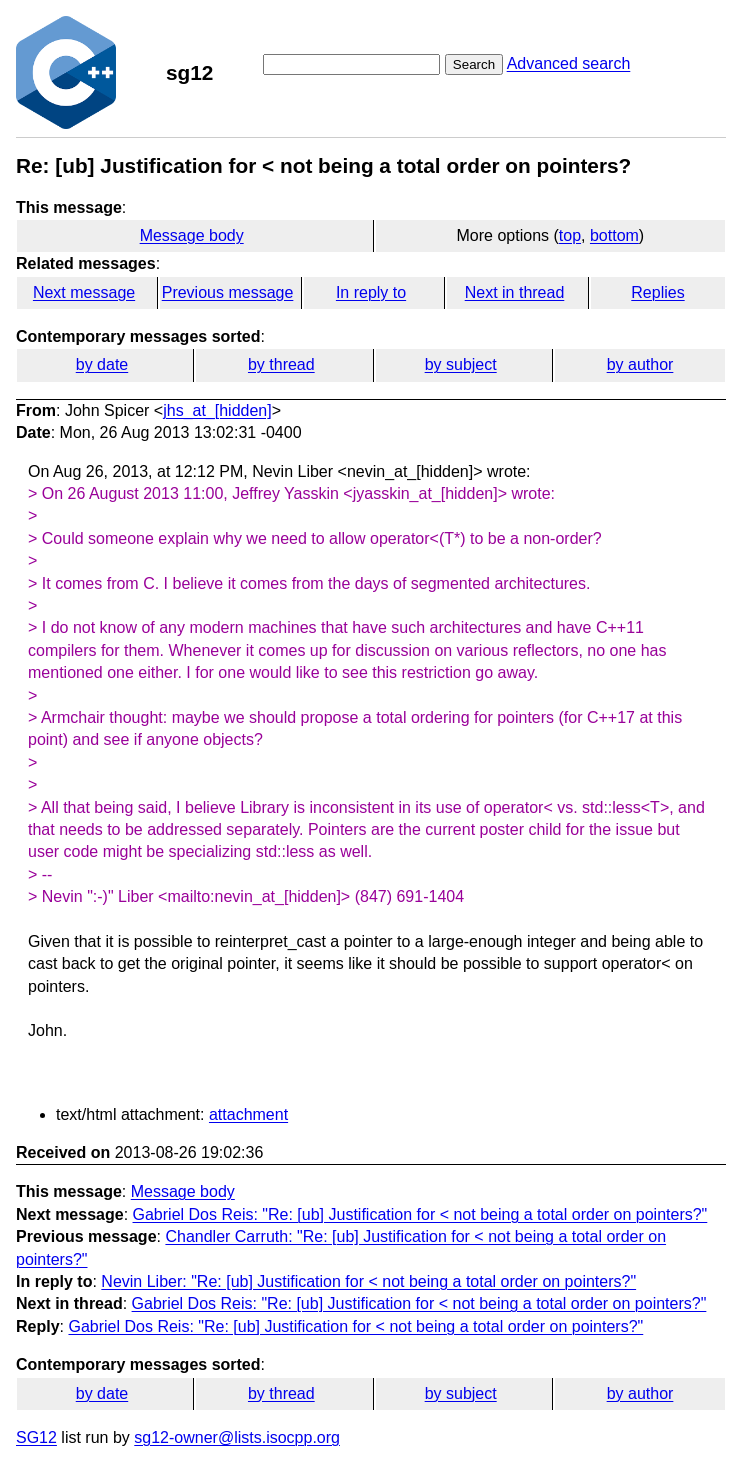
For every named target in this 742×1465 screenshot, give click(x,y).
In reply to (371, 292)
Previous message (228, 292)
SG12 (36, 1437)
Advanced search (569, 63)
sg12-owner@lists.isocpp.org (237, 1437)
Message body (192, 235)
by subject (461, 364)
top (570, 235)
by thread (281, 364)
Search (474, 64)
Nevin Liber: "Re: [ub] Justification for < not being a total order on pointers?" (368, 1281)
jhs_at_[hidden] (217, 410)
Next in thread (515, 292)
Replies (657, 292)
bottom (614, 235)
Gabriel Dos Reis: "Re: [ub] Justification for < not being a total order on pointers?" (420, 1214)
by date (102, 364)
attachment (248, 1114)
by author (640, 364)
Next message (84, 292)
